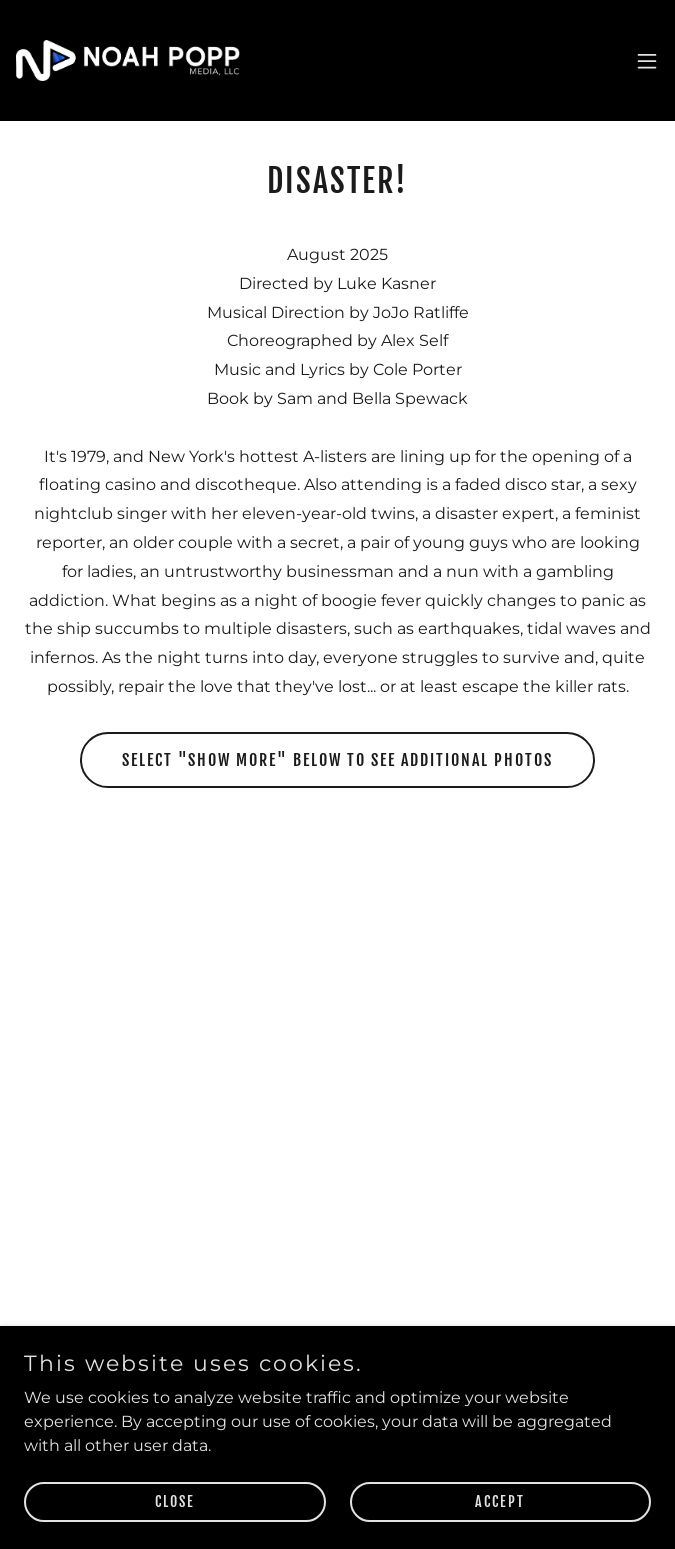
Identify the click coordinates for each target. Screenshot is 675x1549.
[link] (128, 60)
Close (175, 1501)
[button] (647, 61)
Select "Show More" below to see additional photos (337, 760)
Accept (500, 1501)
